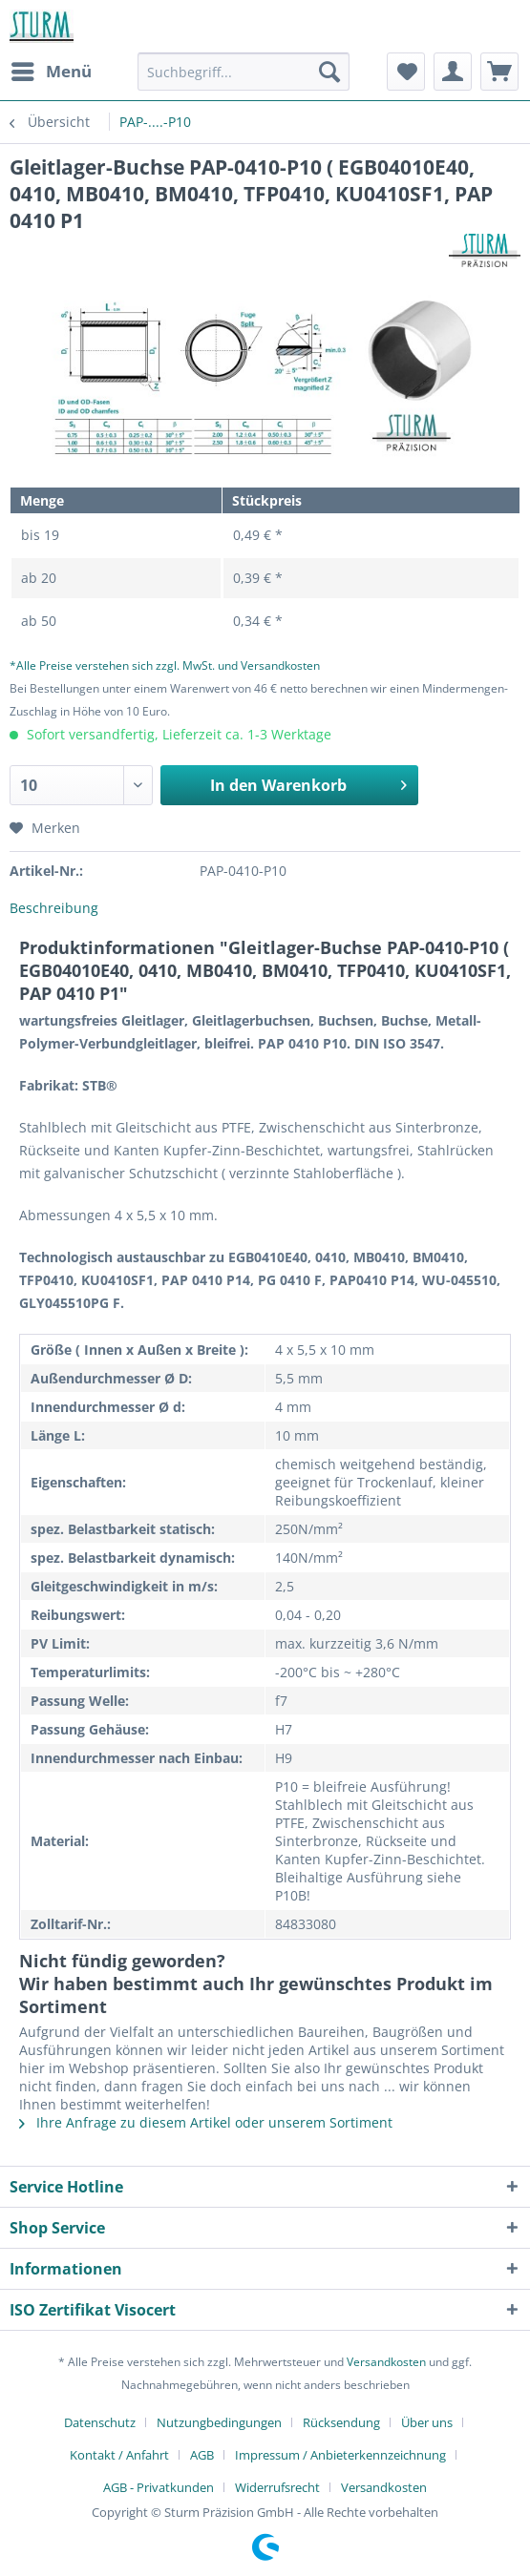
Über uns (427, 2422)
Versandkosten (386, 2362)
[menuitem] (50, 71)
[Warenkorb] (499, 71)
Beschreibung (54, 908)
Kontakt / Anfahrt (119, 2454)
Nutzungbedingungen (219, 2422)
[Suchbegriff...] (244, 71)
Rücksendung (341, 2422)
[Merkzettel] (406, 71)
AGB (202, 2454)
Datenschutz (100, 2422)
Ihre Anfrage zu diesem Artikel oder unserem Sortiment (205, 2122)
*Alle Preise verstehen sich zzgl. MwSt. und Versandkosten (165, 665)
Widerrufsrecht (277, 2487)
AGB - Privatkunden (158, 2487)
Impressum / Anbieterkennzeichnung (340, 2454)
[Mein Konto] (453, 71)
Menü (51, 69)
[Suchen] (329, 71)
